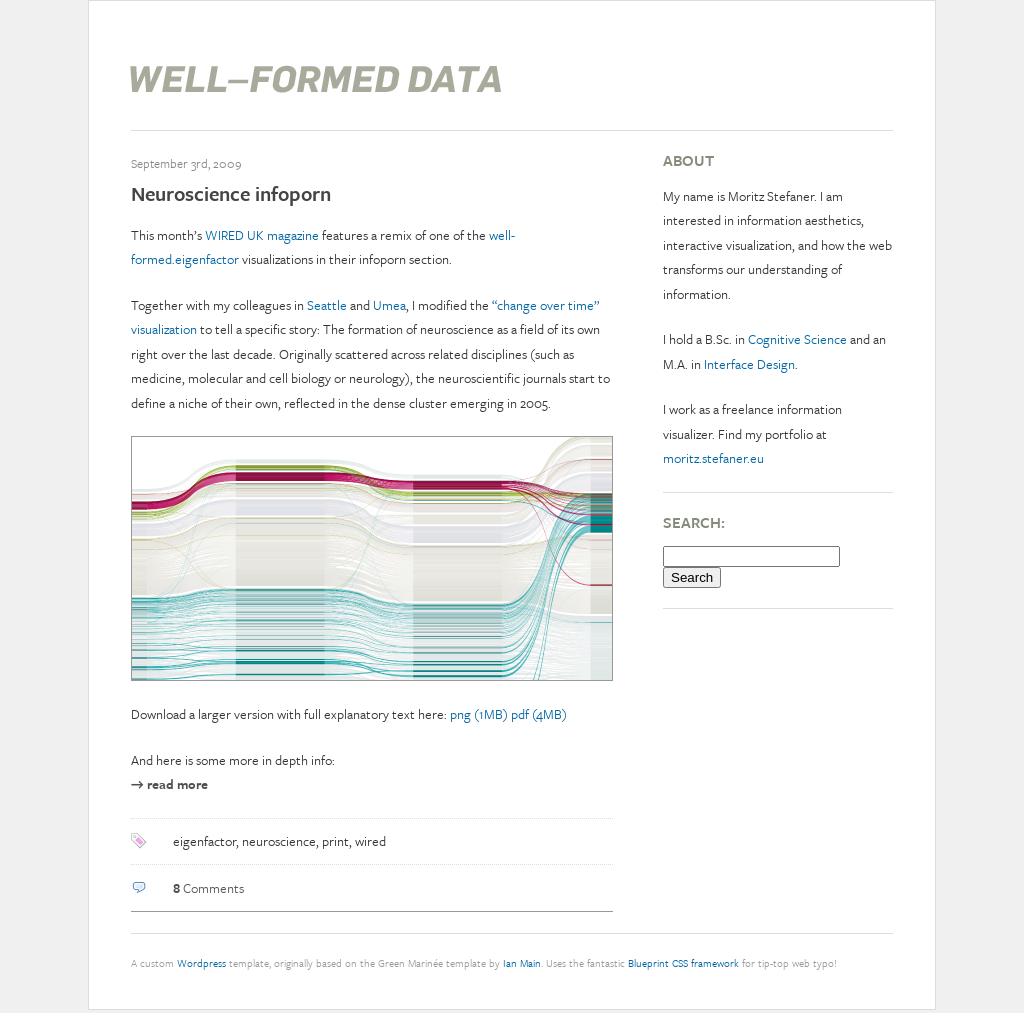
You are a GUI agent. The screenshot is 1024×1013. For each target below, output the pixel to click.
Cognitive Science (797, 339)
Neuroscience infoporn (231, 193)
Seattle (327, 305)
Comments (208, 888)
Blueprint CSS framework (683, 963)
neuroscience (279, 841)
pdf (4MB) (539, 714)
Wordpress (201, 963)
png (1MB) (479, 714)
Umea (389, 305)
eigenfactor (204, 841)
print (335, 841)
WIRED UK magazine (262, 235)
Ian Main (522, 963)
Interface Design (749, 364)
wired (370, 841)
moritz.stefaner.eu (713, 458)
